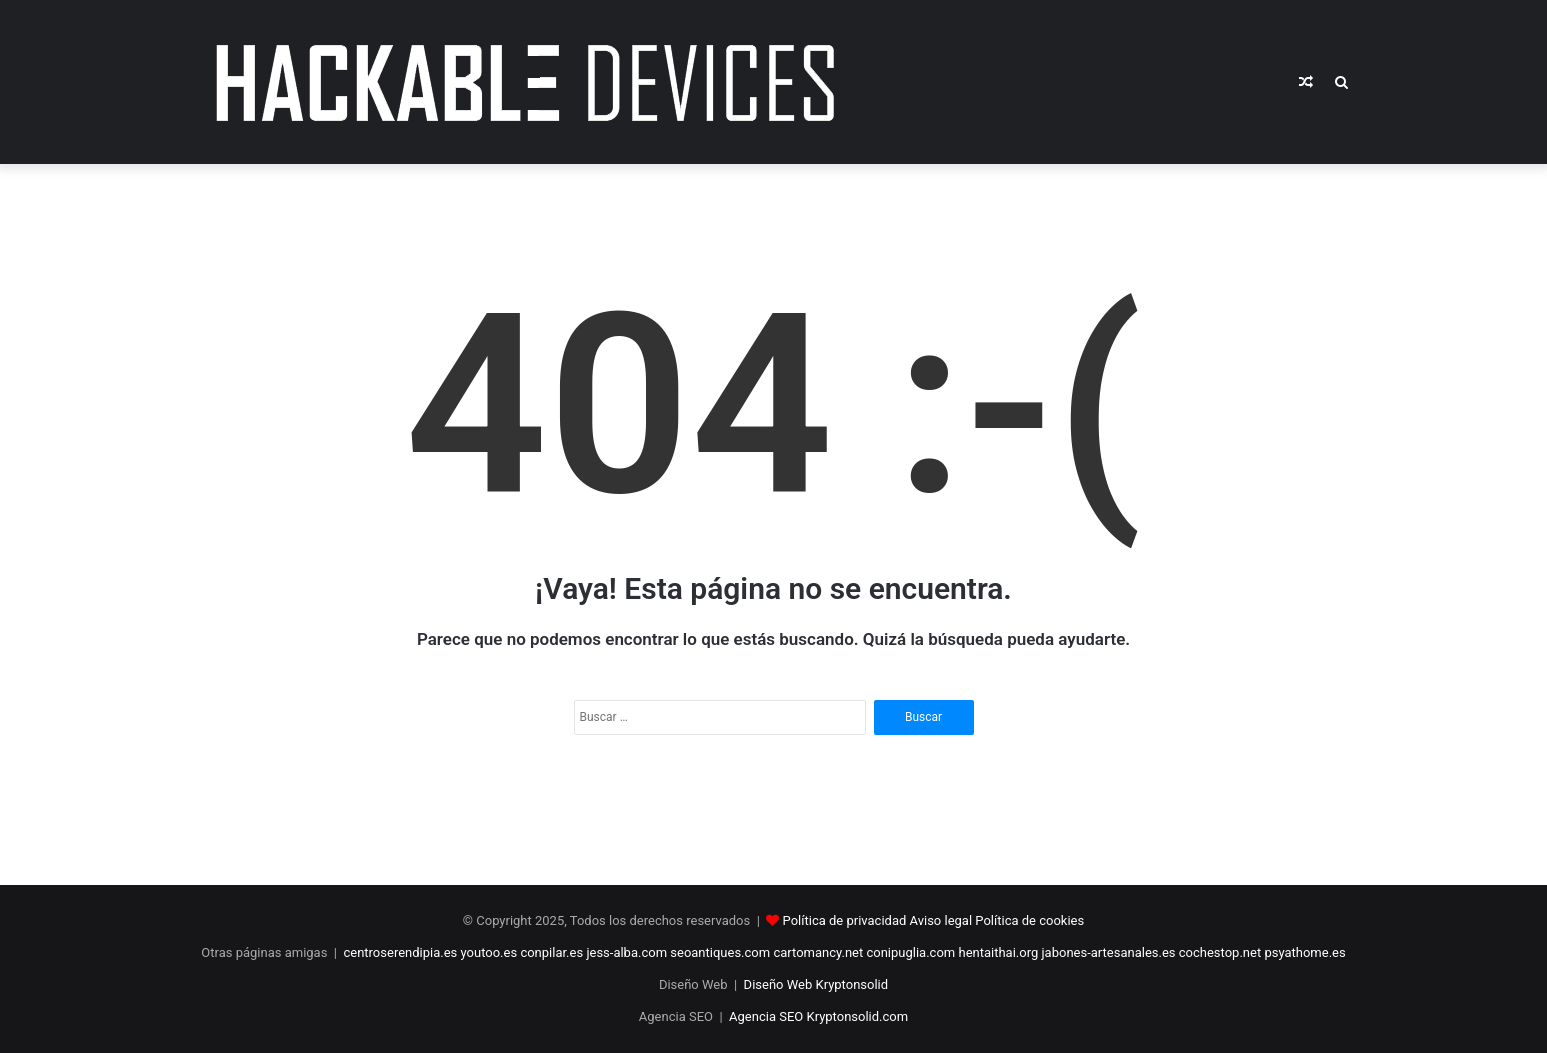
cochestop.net (1220, 952)
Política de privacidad (845, 920)
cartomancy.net (818, 952)
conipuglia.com (910, 952)
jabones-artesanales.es (1109, 952)
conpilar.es (551, 952)
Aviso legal (941, 920)
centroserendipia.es (400, 952)
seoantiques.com (720, 952)
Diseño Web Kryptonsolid (816, 984)
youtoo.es (489, 952)
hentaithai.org (998, 952)
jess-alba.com (626, 952)
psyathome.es (1304, 952)
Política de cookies (1029, 920)
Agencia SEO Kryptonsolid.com (818, 1016)
